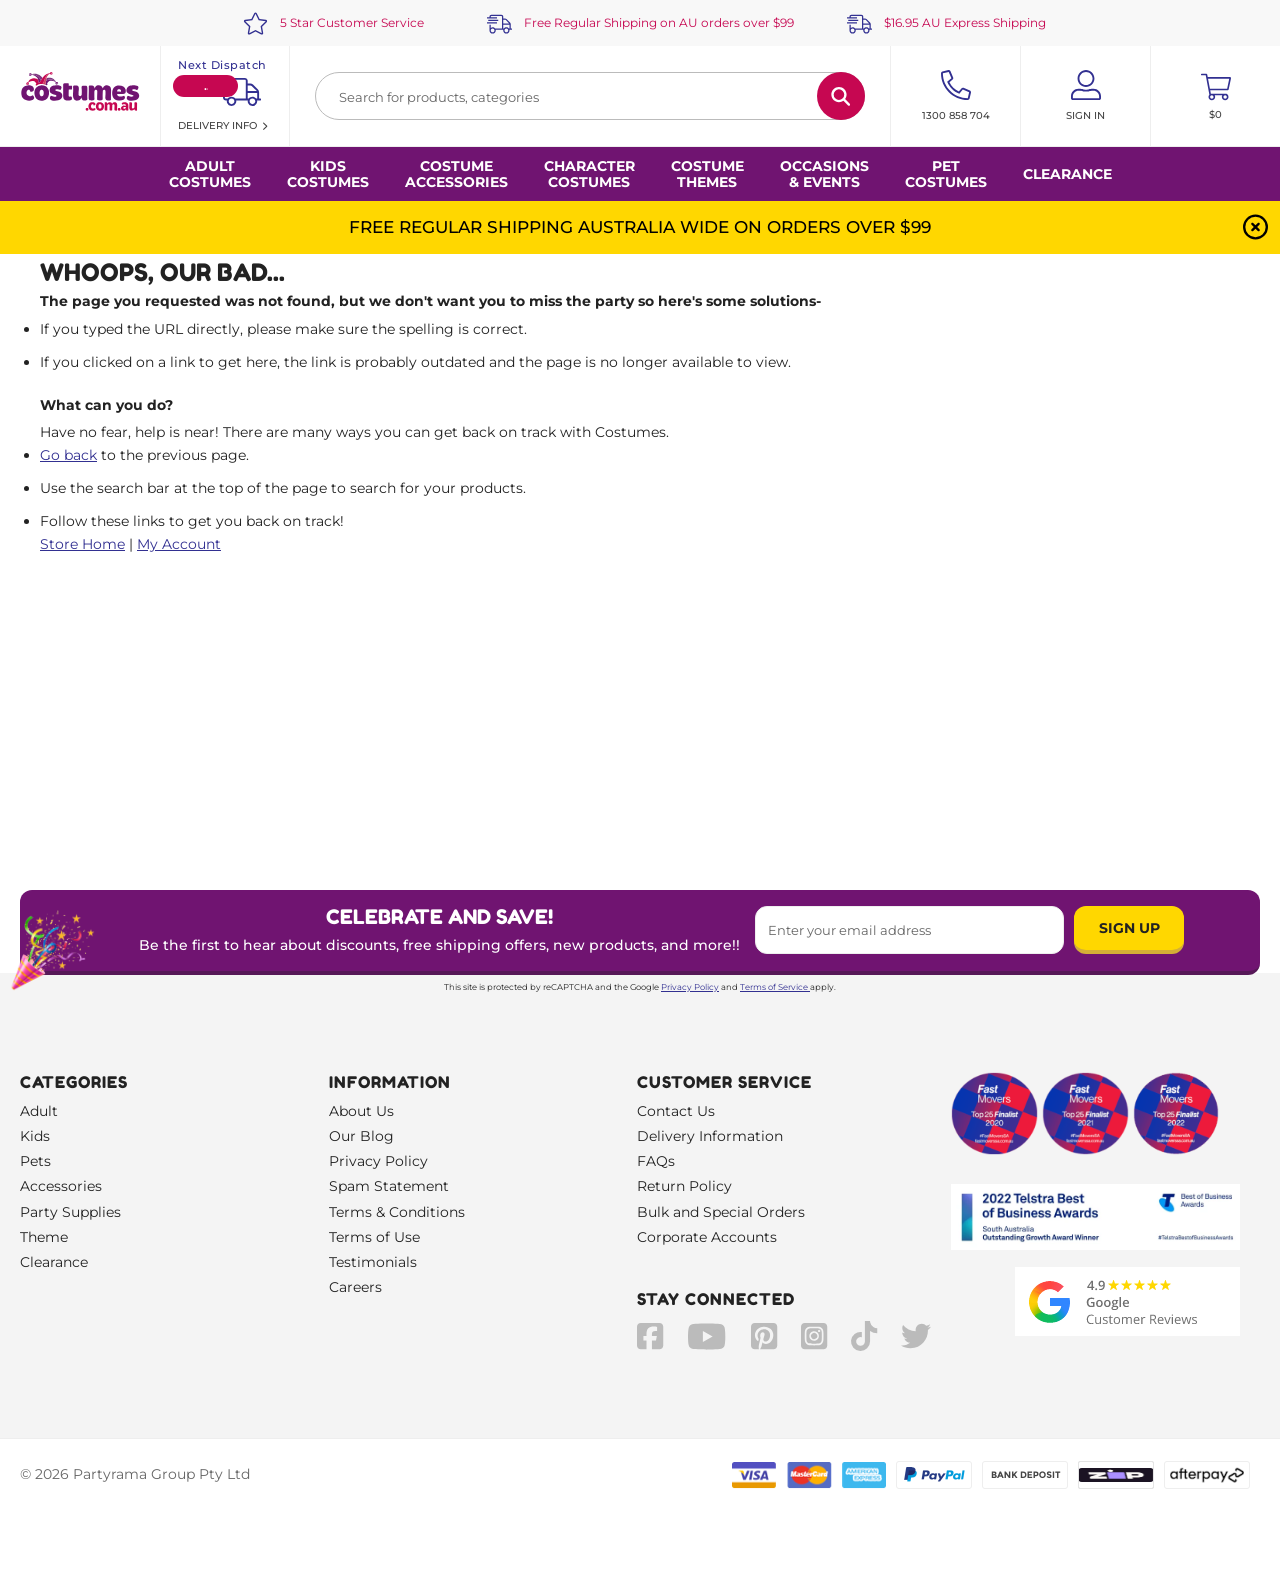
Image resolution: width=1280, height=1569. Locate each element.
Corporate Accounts (707, 1237)
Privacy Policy (690, 987)
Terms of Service (775, 987)
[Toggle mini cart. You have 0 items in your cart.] (1215, 96)
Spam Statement (389, 1186)
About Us (361, 1111)
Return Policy (684, 1186)
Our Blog (361, 1136)
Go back (68, 455)
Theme (44, 1237)
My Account (179, 544)
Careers (355, 1287)
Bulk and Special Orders (721, 1212)
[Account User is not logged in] (1085, 96)
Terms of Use (374, 1237)
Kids (35, 1136)
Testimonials (373, 1262)
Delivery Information (710, 1136)
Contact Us (676, 1111)
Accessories (61, 1186)
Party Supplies (70, 1212)
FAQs (656, 1161)
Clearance (1067, 174)
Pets (35, 1161)
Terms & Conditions (397, 1212)
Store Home (82, 544)
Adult (39, 1111)
